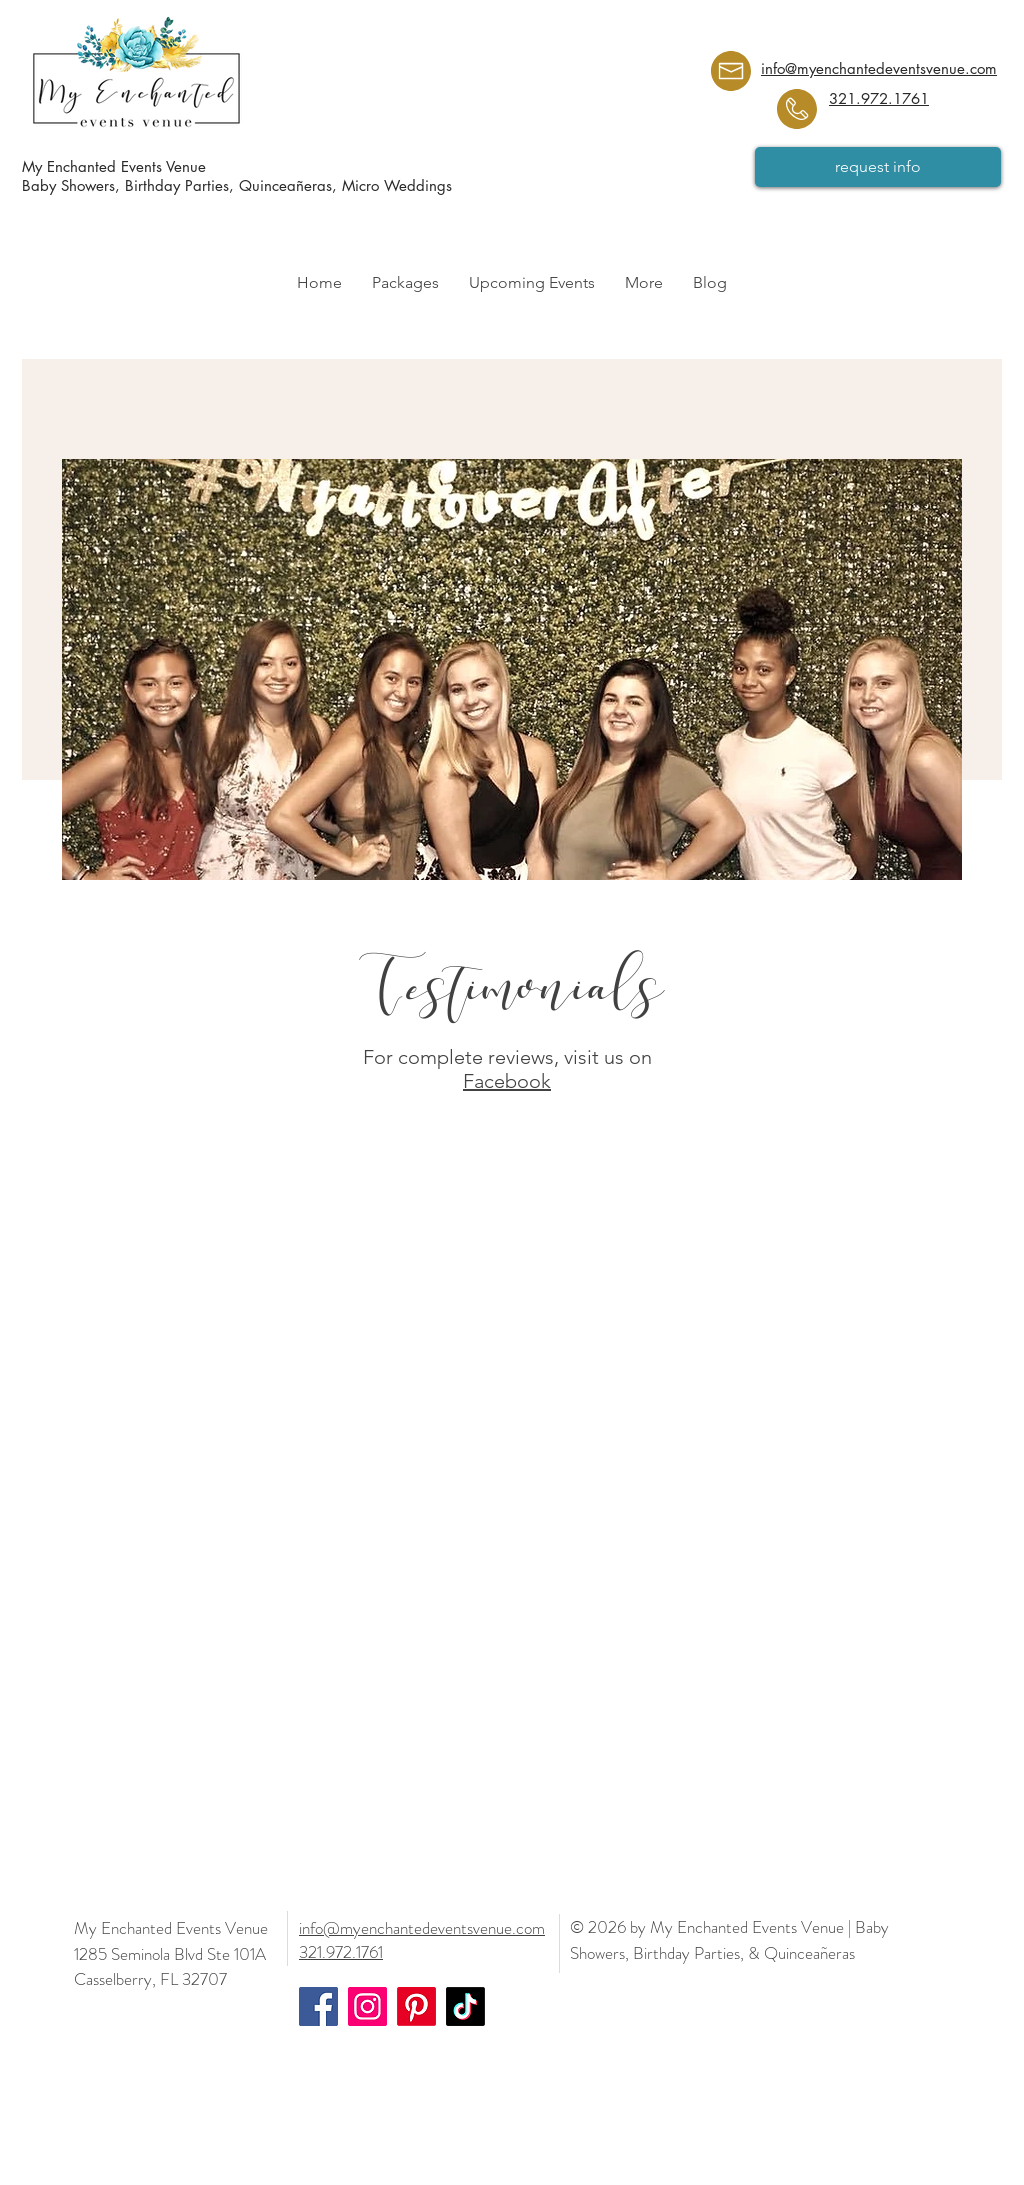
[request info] (878, 167)
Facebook (507, 1081)
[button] (405, 283)
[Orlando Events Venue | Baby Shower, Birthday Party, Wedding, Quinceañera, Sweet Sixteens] (318, 2006)
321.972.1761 (879, 98)
